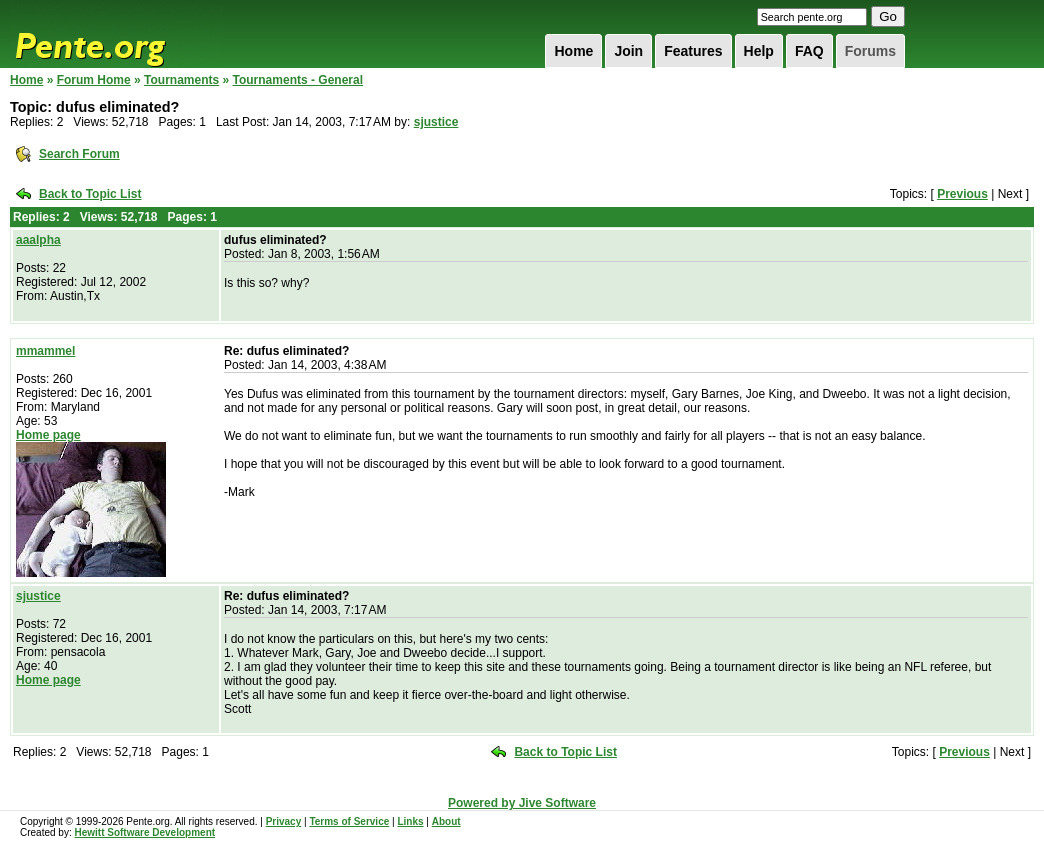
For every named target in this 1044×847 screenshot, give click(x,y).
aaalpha (38, 240)
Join (628, 51)
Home (573, 51)
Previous (962, 194)
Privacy (284, 821)
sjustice (436, 122)
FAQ (809, 51)
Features (693, 51)
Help (759, 51)
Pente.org (116, 34)
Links (410, 821)
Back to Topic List (90, 194)
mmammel (45, 351)
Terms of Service (349, 821)
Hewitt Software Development (144, 832)
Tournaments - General (298, 80)
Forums (870, 51)
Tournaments (181, 80)
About (446, 821)
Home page (48, 435)
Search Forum (79, 154)
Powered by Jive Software (522, 803)
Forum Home (94, 80)
